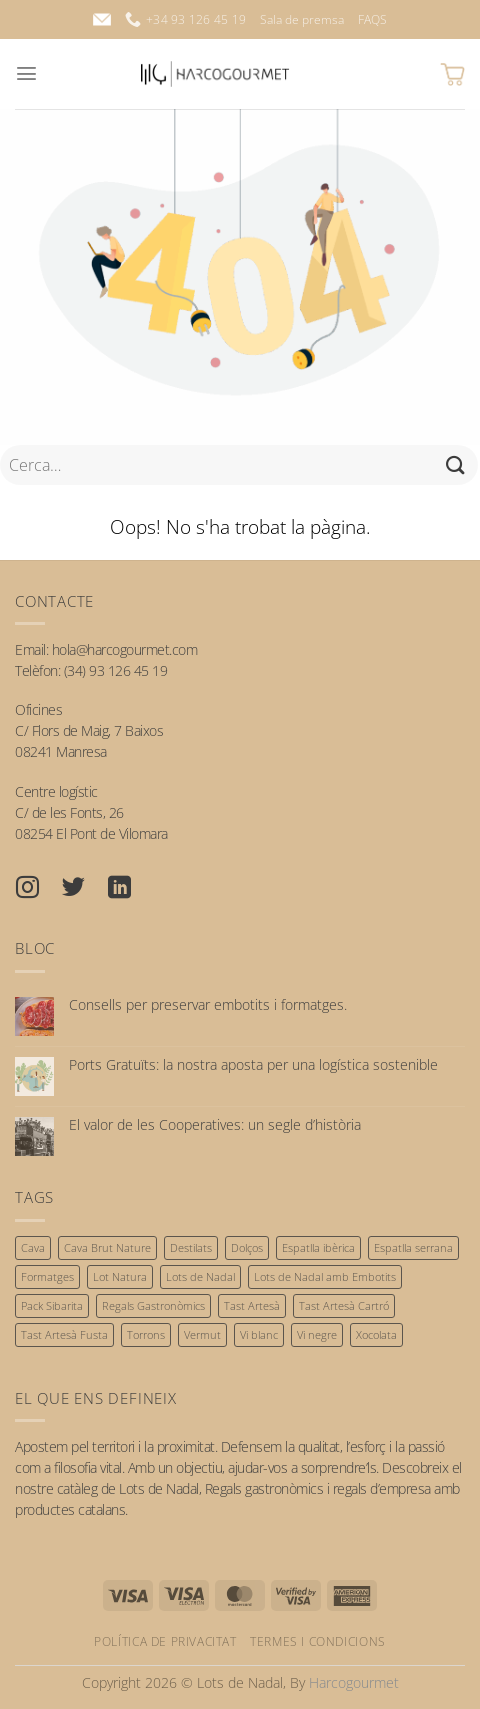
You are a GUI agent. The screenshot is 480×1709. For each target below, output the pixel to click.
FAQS (372, 19)
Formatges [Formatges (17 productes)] (47, 1276)
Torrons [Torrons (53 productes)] (146, 1334)
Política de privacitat (165, 1641)
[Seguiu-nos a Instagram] (38, 890)
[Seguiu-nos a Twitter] (84, 890)
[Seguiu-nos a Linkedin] (130, 890)
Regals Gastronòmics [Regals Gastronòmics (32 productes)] (153, 1305)
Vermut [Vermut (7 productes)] (202, 1334)
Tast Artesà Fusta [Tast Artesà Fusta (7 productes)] (64, 1334)
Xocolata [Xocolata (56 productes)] (376, 1334)
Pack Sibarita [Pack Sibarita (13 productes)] (52, 1305)
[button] (26, 73)
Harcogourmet (354, 1682)
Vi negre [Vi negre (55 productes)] (317, 1334)
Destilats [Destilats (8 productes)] (191, 1247)
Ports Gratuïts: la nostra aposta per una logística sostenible (253, 1065)
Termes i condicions (318, 1641)
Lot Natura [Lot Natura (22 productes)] (120, 1276)
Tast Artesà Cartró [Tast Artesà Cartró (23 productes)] (344, 1305)
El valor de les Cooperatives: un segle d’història (215, 1125)
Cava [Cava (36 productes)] (33, 1247)
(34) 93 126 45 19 (116, 670)
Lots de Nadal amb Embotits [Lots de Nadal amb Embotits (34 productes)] (325, 1276)
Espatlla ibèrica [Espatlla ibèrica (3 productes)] (318, 1247)
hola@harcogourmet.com (125, 649)
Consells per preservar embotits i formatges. (208, 1005)
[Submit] (456, 464)
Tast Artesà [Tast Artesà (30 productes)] (252, 1305)
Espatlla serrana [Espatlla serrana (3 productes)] (413, 1247)
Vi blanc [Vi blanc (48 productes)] (259, 1334)
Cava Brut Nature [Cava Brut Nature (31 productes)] (107, 1247)
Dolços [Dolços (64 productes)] (247, 1247)
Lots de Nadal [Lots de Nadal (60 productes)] (200, 1276)
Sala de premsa (302, 19)
